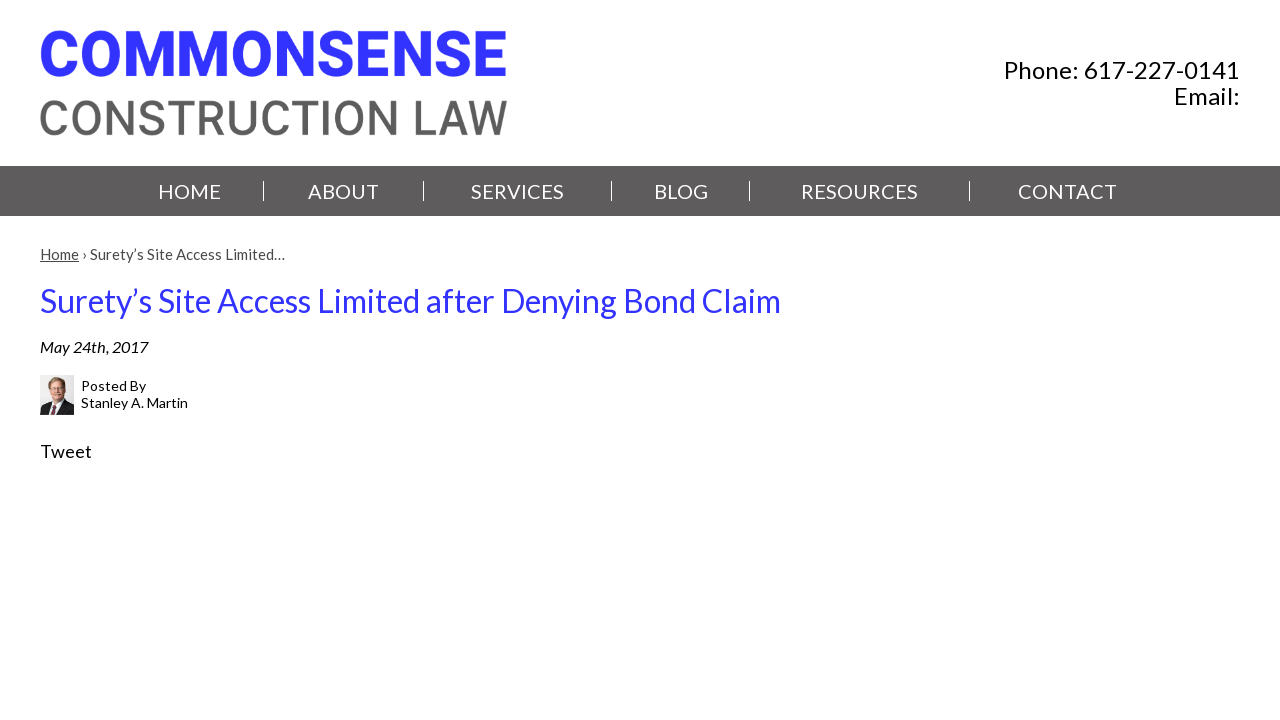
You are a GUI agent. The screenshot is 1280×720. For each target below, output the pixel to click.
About (343, 191)
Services (517, 191)
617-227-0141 (1162, 69)
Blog (681, 191)
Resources (859, 191)
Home (189, 191)
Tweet (66, 451)
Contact (1067, 191)
